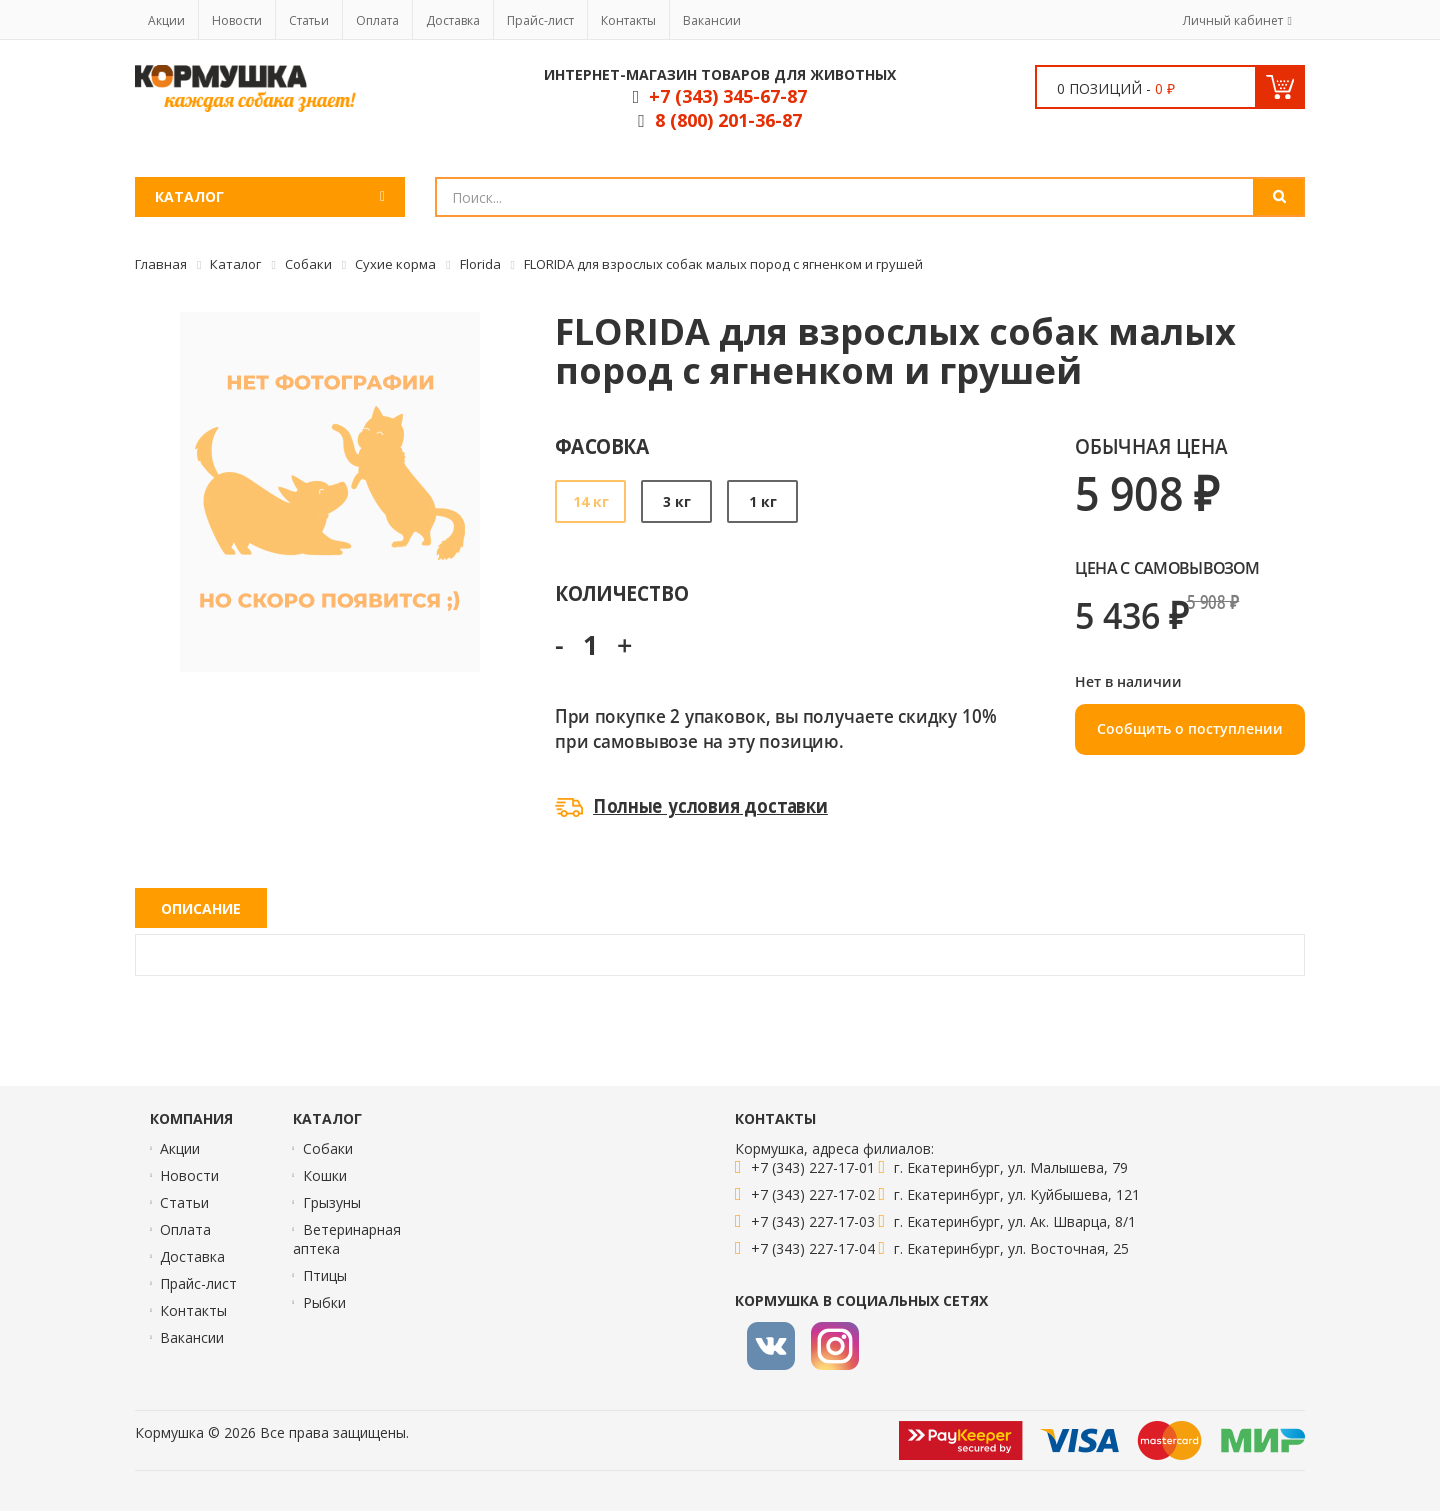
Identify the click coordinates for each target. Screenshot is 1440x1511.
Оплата (377, 20)
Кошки (325, 1175)
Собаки (328, 1148)
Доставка (453, 20)
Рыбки (324, 1302)
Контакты (628, 20)
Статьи (309, 20)
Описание (201, 908)
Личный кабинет (1233, 20)
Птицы (325, 1275)
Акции (166, 20)
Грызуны (332, 1202)
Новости (237, 20)
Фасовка (602, 445)
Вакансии (712, 20)
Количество (621, 592)
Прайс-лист (540, 20)
